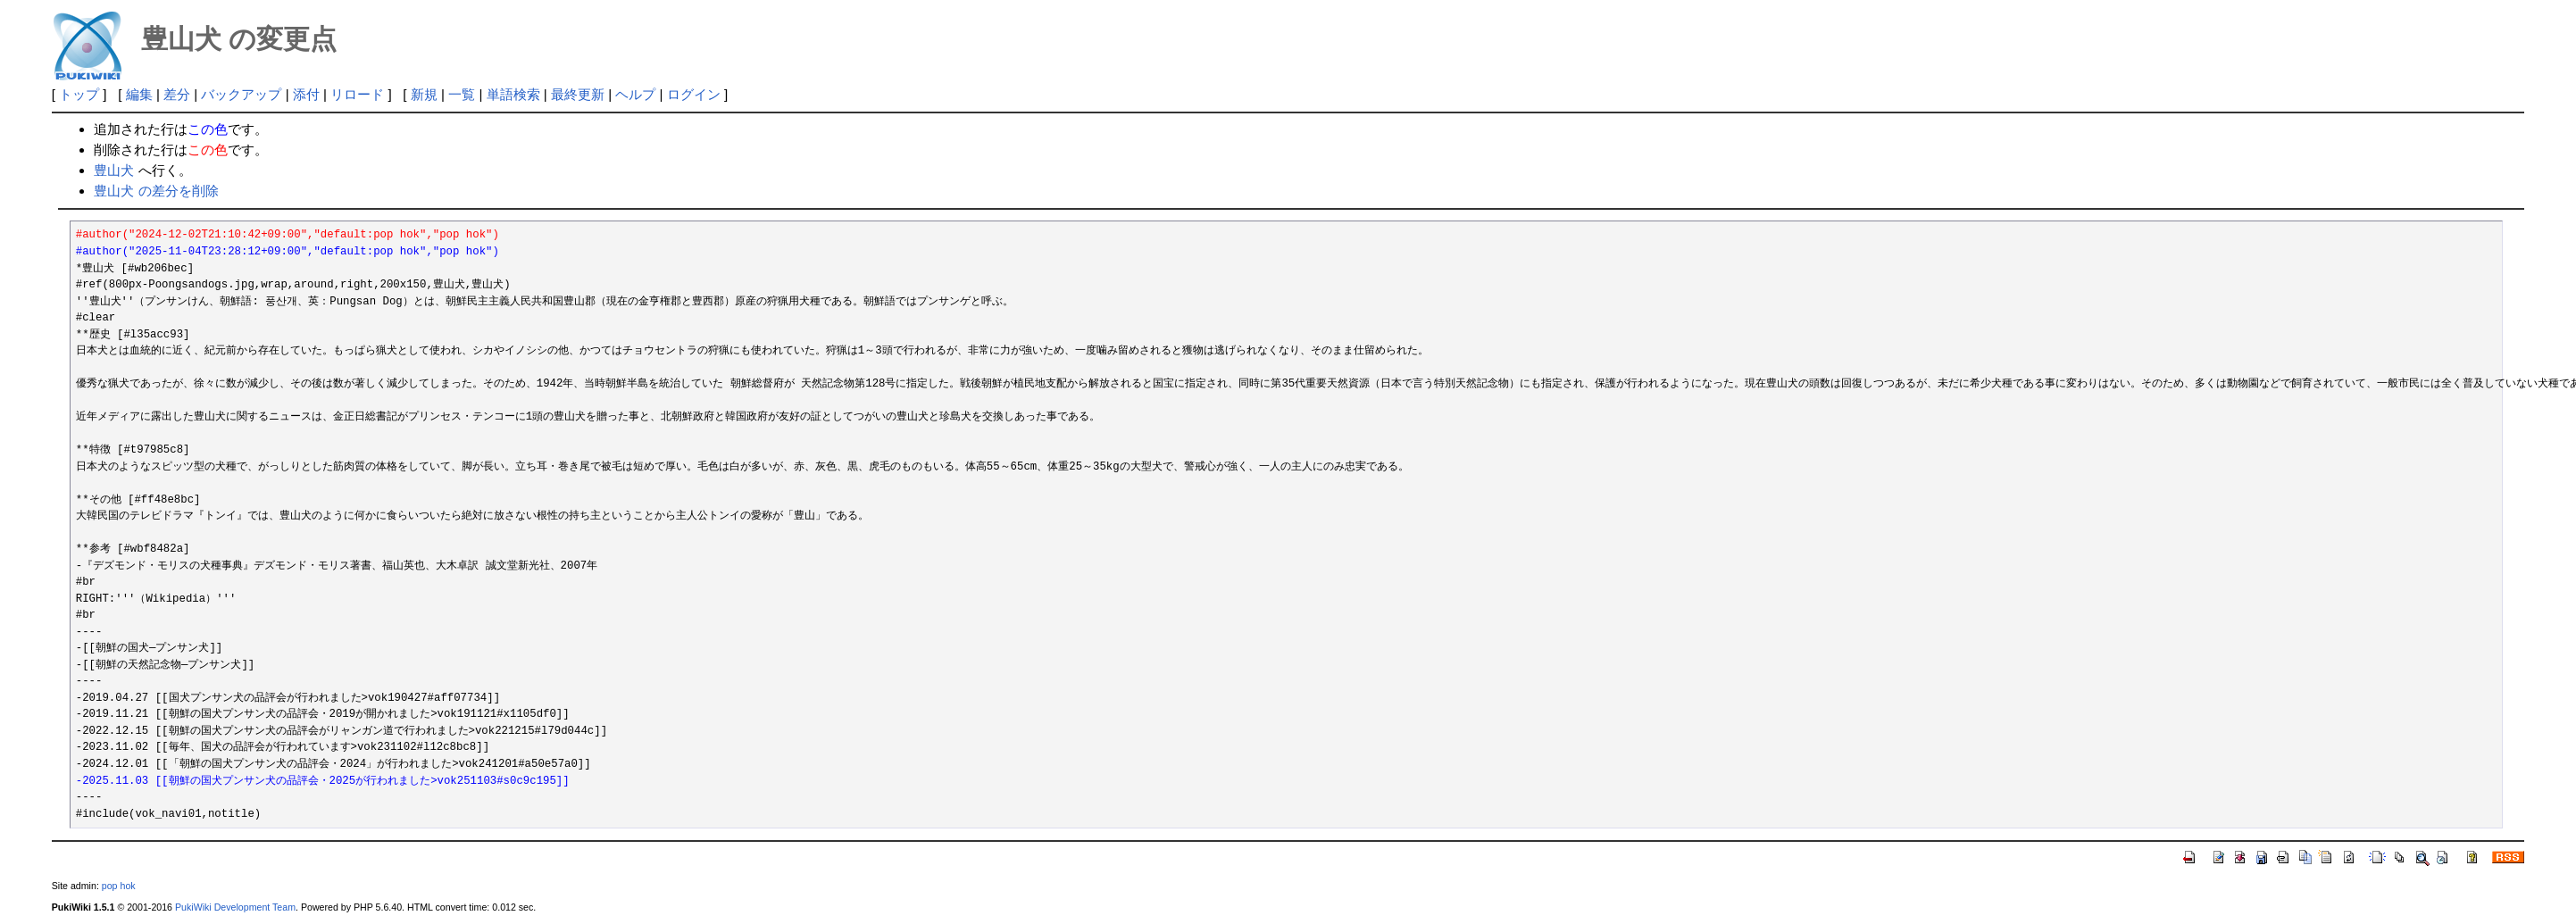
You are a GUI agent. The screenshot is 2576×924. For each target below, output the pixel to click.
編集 (139, 94)
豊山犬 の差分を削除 (156, 190)
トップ (79, 94)
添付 (306, 94)
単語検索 (513, 94)
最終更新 (577, 94)
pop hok (119, 885)
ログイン (694, 94)
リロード (357, 94)
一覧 (461, 94)
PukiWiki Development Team (235, 907)
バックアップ (241, 94)
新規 (424, 94)
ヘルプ (635, 94)
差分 (176, 94)
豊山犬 (114, 170)
